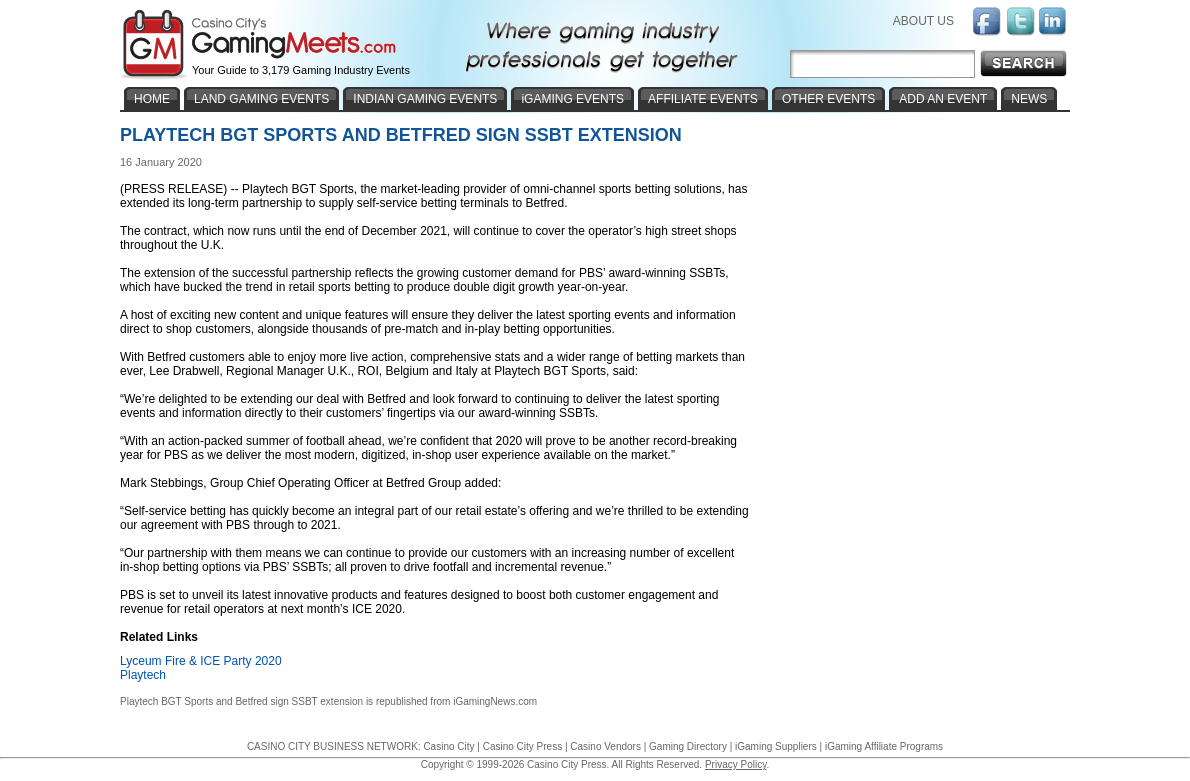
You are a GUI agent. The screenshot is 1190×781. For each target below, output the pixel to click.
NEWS (1029, 99)
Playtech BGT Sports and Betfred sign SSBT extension (241, 701)
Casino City (448, 746)
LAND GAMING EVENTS (261, 99)
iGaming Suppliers (776, 746)
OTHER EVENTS (828, 99)
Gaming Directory (688, 746)
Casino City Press (522, 746)
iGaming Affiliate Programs (884, 746)
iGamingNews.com (495, 701)
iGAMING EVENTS (572, 99)
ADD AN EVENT (943, 99)
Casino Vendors (605, 746)
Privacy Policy (736, 764)
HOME (152, 99)
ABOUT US (923, 21)
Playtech (143, 675)
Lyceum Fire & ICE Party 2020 (201, 661)
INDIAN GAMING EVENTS (425, 99)
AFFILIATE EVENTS (703, 99)
